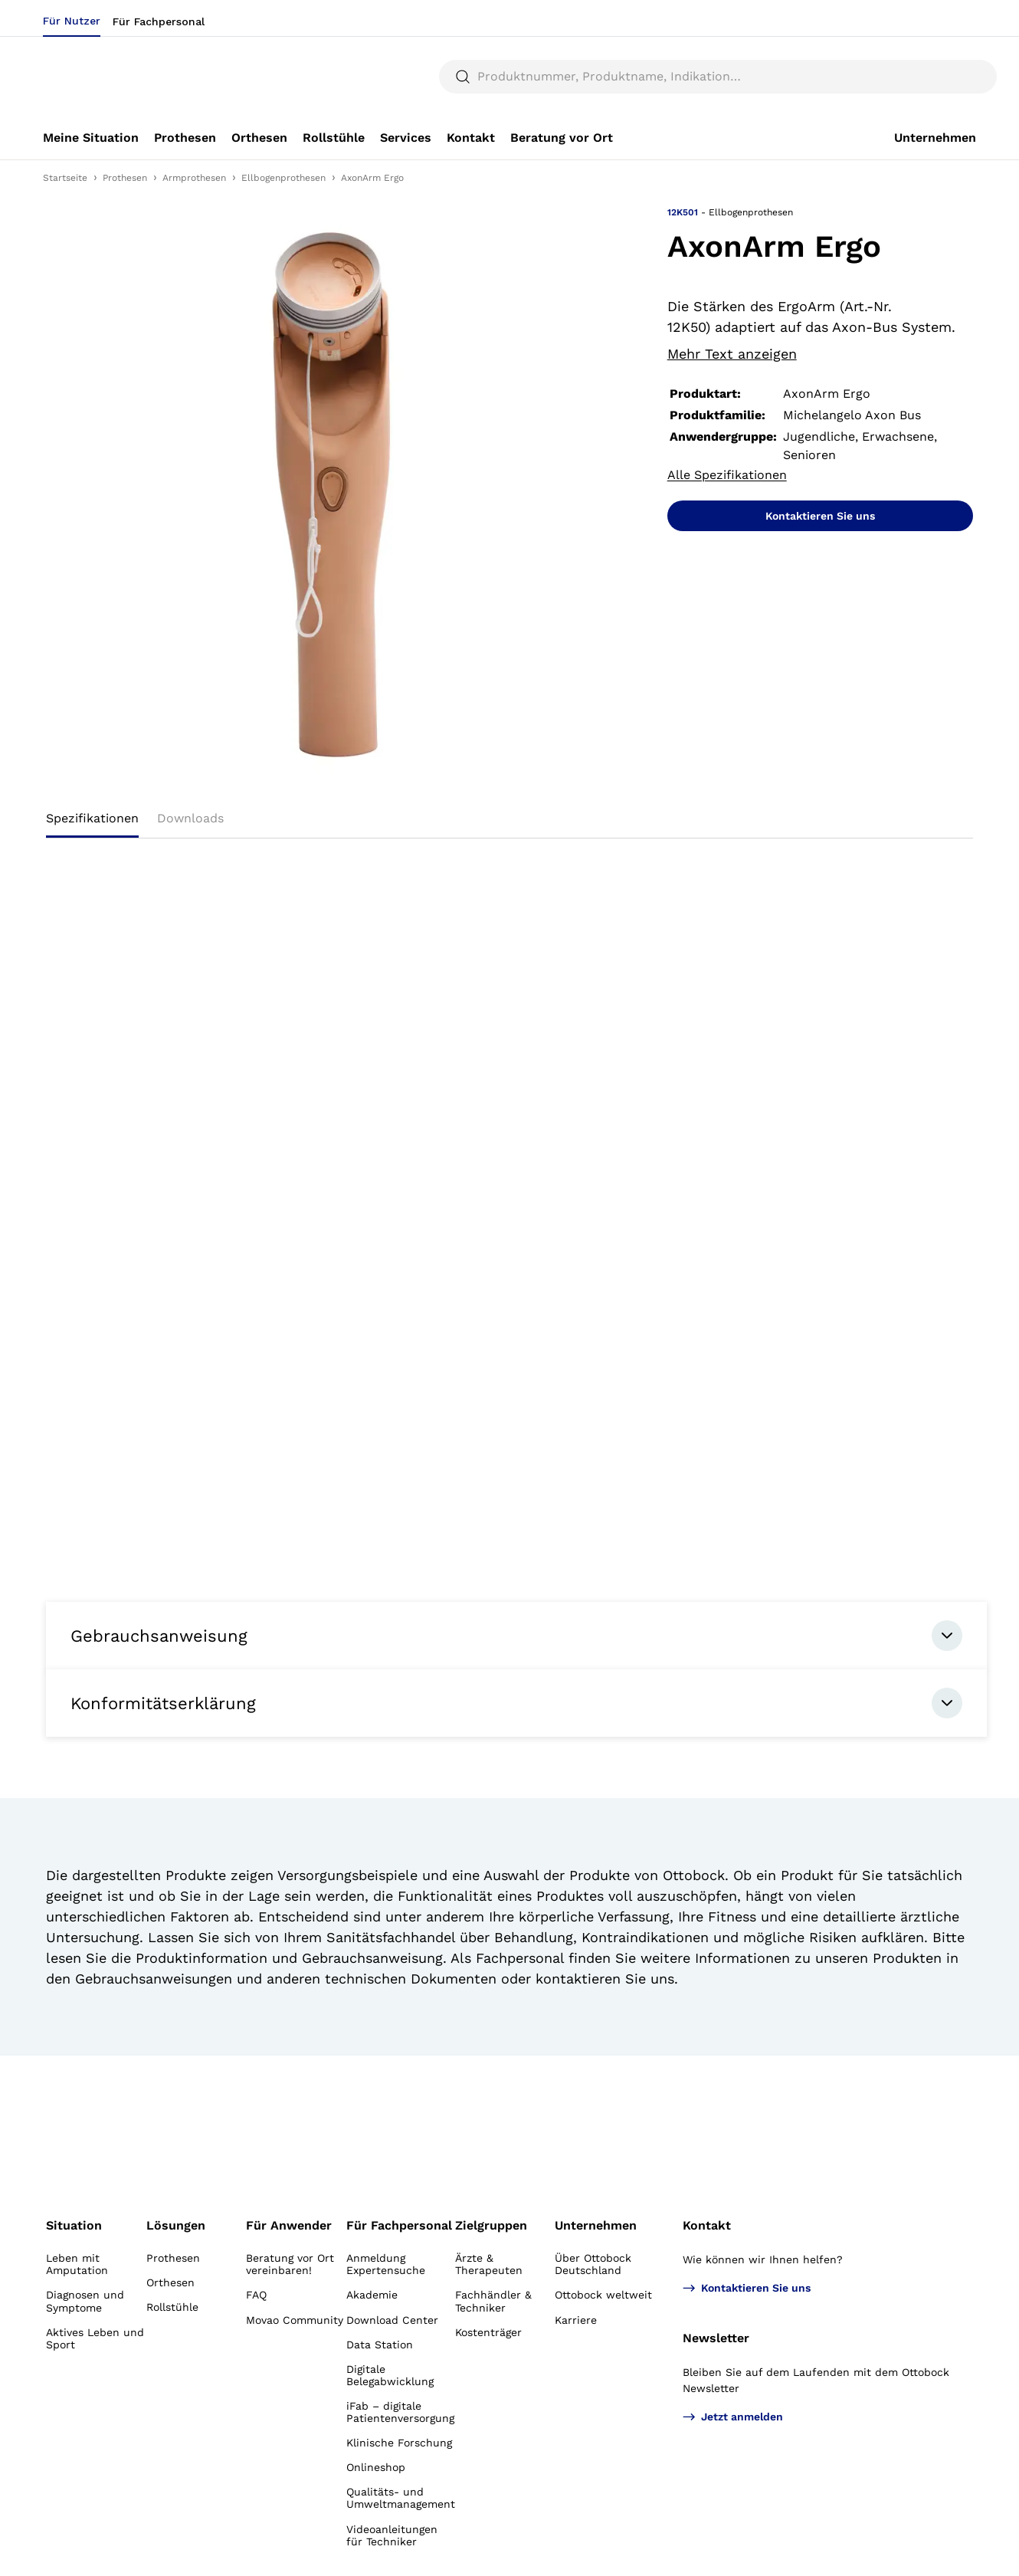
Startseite (65, 177)
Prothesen (125, 177)
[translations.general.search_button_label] (950, 76)
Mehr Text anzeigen (732, 354)
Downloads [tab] (190, 818)
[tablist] (509, 823)
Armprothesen (194, 177)
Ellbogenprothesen (283, 177)
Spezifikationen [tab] (92, 818)
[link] (91, 138)
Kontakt (707, 2225)
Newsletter (716, 2338)
